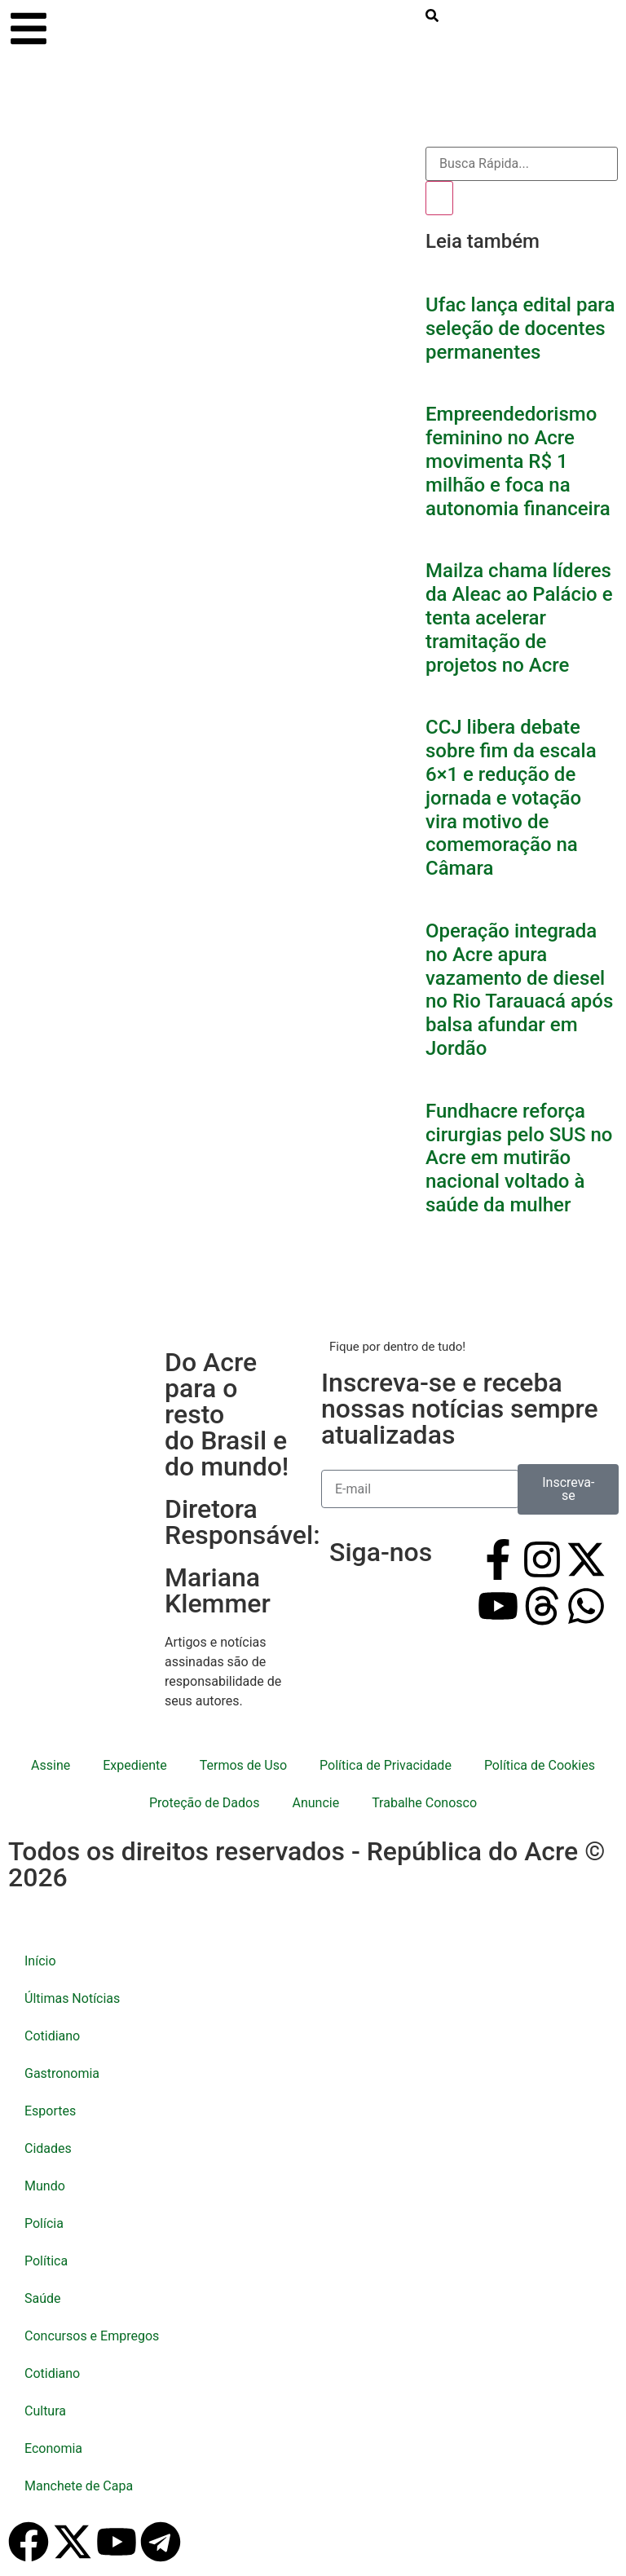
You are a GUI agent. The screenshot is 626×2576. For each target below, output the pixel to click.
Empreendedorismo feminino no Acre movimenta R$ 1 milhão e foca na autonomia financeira (518, 461)
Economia (53, 2448)
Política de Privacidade (386, 1765)
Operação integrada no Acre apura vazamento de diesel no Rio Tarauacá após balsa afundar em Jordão (519, 990)
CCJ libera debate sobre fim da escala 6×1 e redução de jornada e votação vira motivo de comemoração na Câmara (511, 798)
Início (40, 1961)
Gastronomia (61, 2073)
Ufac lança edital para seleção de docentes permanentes (520, 328)
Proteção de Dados (204, 1803)
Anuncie (315, 1803)
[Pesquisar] (439, 198)
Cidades (48, 2148)
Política (46, 2261)
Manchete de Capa (78, 2486)
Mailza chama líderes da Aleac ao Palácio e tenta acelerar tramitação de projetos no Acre (519, 617)
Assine (50, 1765)
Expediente (134, 1765)
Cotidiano (52, 2036)
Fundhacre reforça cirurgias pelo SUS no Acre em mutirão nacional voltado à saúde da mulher (518, 1158)
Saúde (42, 2298)
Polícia (44, 2223)
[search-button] (432, 17)
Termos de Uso (243, 1765)
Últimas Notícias (72, 1998)
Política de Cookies (539, 1765)
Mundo (44, 2186)
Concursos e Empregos (91, 2336)
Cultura (45, 2411)
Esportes (50, 2111)
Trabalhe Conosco (424, 1803)
